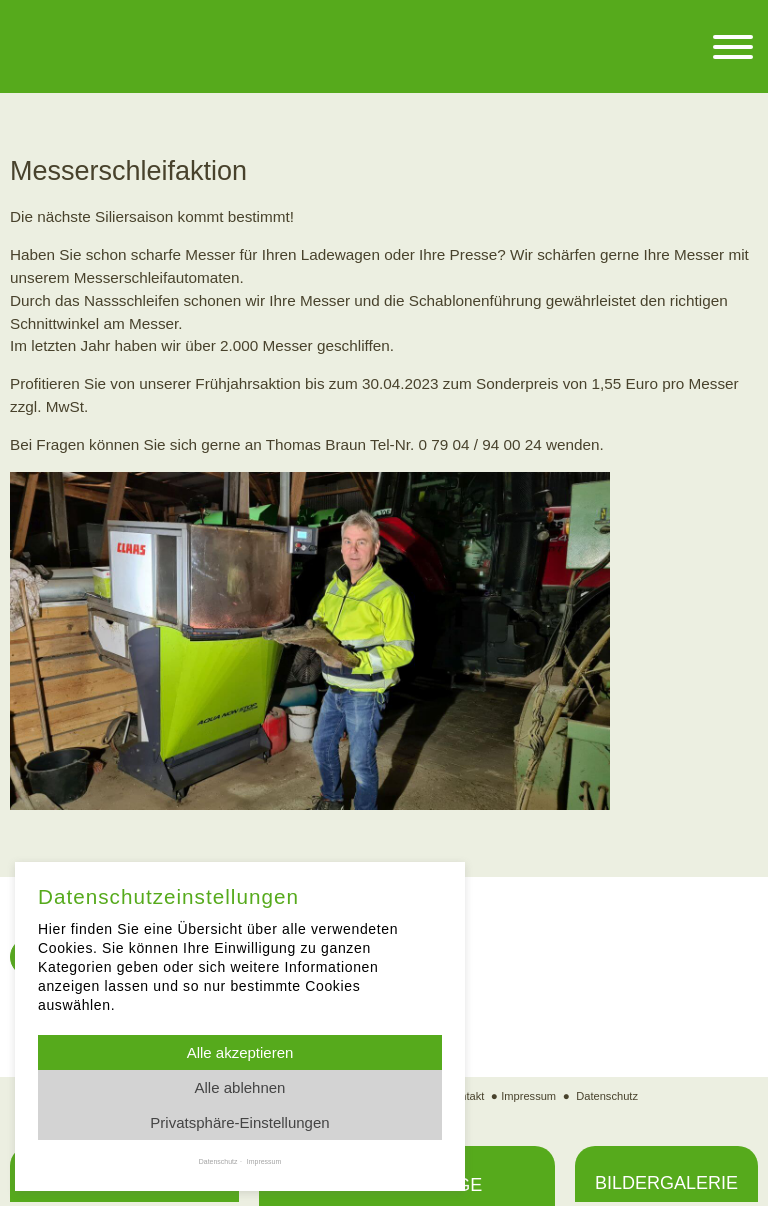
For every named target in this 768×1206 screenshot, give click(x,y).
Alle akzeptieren (240, 1052)
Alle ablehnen (240, 1087)
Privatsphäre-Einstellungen (239, 1122)
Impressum (528, 1096)
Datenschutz (609, 1096)
